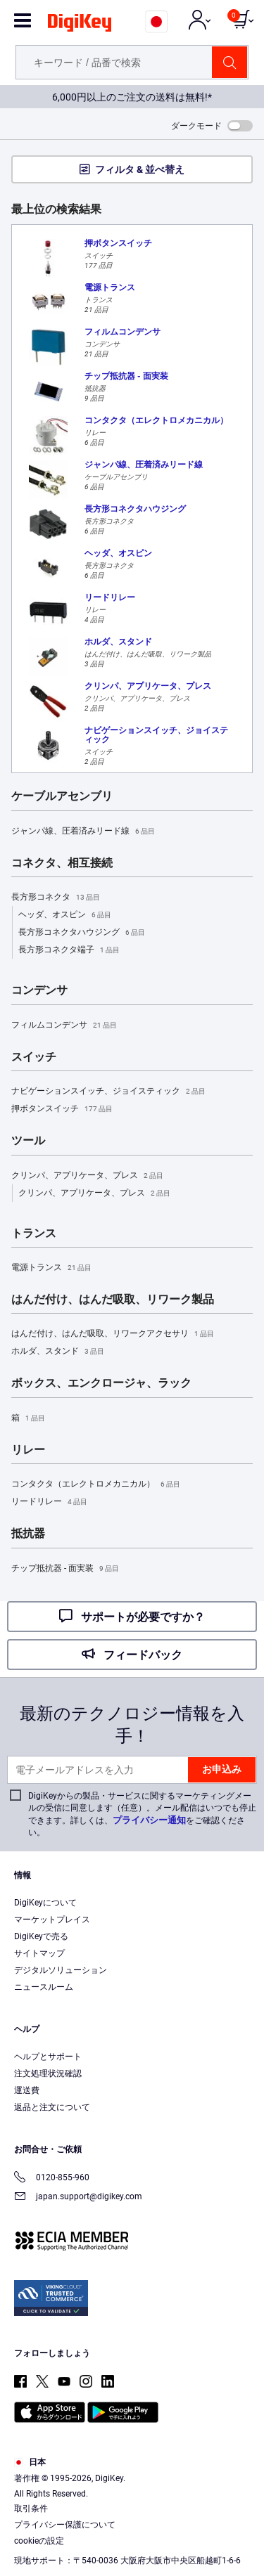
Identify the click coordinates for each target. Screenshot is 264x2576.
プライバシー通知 (149, 1820)
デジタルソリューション (60, 1970)
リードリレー (49, 1502)
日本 (30, 2462)
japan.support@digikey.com (78, 2197)
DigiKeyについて (45, 1903)
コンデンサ (39, 990)
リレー (28, 1450)
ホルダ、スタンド (57, 1351)
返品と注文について (52, 2107)
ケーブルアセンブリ (62, 796)
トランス (33, 1233)
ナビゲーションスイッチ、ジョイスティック (108, 1091)
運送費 (26, 2090)
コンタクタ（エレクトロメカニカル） (95, 1484)
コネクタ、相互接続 (62, 863)
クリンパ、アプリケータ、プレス (87, 1175)
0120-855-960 (51, 2178)
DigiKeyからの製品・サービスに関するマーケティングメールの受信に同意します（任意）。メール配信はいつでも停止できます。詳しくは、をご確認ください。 (142, 1814)
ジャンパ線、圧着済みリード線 (83, 831)
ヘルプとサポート (48, 2057)
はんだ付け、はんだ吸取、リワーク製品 (112, 1299)
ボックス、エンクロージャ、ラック (101, 1383)
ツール (28, 1140)
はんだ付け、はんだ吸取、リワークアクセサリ (112, 1334)
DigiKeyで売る (41, 1936)
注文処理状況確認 (48, 2073)
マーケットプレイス (52, 1919)
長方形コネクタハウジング (81, 932)
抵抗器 (28, 1533)
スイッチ (33, 1057)
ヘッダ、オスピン (64, 915)
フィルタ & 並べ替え (139, 169)
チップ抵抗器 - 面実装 (65, 1568)
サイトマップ (39, 1953)
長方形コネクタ (55, 897)
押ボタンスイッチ (62, 1109)
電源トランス (51, 1268)
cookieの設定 (39, 2541)
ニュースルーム (43, 1987)
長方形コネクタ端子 (69, 950)
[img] (79, 25)
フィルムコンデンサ (64, 1025)
